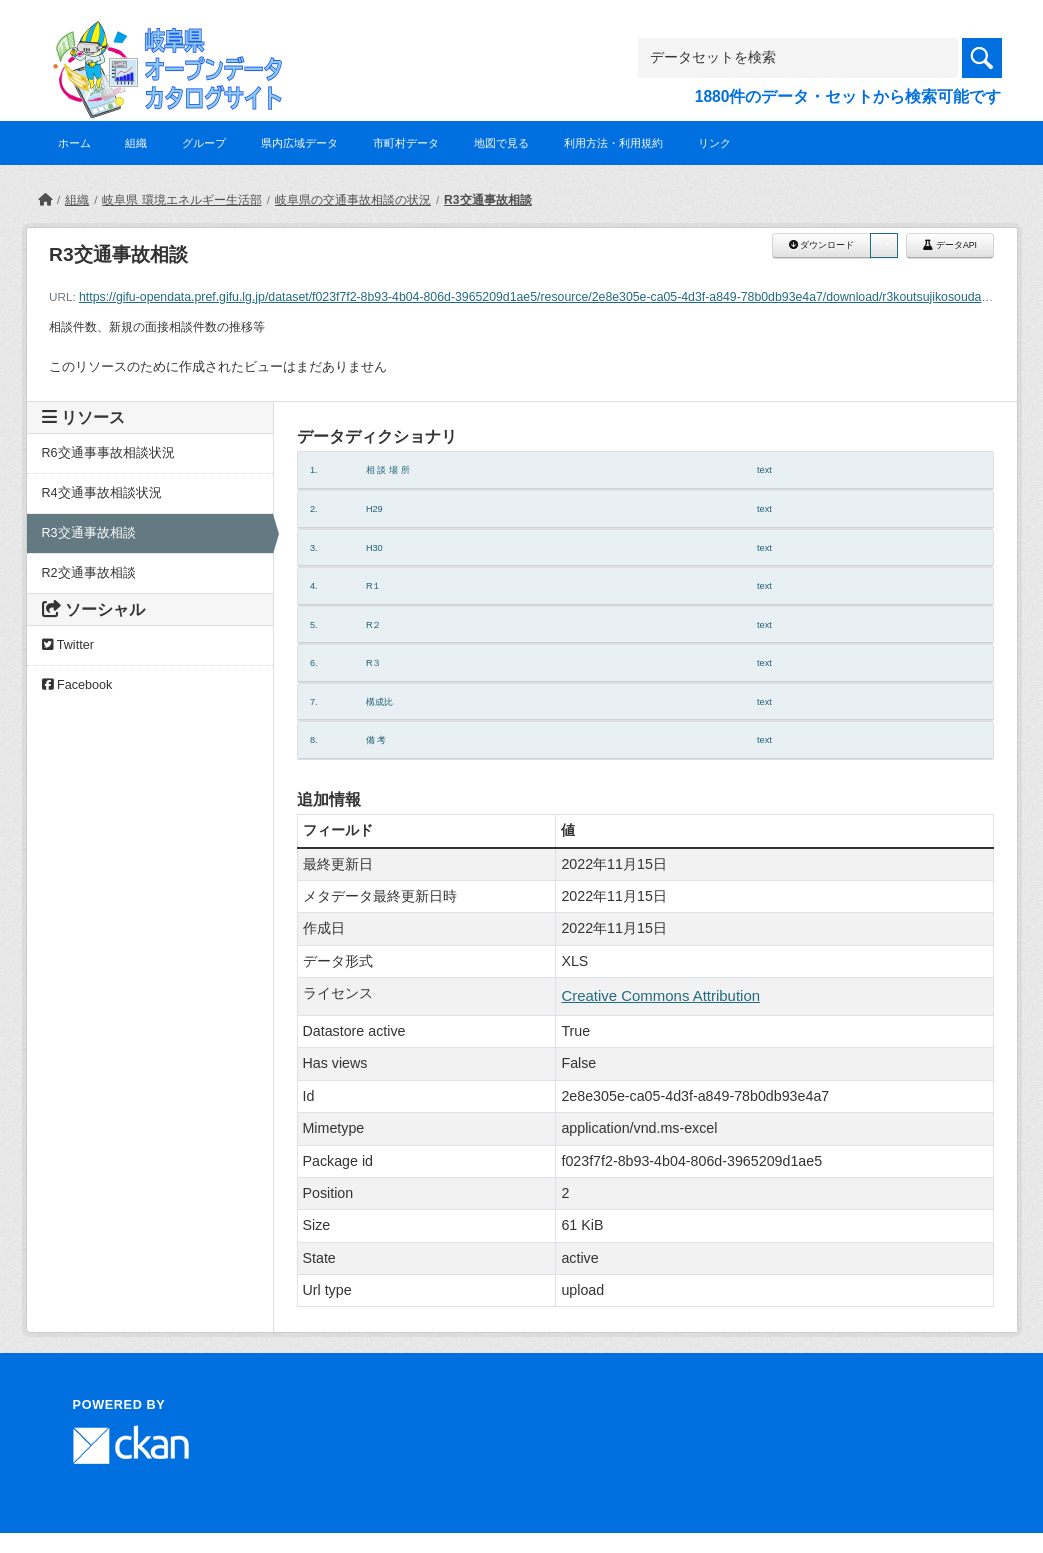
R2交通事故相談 (89, 573)
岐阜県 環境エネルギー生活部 (181, 200)
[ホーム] (45, 200)
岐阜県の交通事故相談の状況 (353, 200)
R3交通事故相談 (487, 200)
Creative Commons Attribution (660, 995)
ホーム (74, 143)
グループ (204, 143)
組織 (136, 143)
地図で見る (501, 143)
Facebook (77, 685)
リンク (714, 143)
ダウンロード (821, 245)
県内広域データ (299, 143)
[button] (884, 245)
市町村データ (406, 143)
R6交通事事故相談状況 (108, 453)
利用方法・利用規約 (613, 143)
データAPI (950, 245)
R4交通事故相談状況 (102, 493)
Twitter (68, 645)
